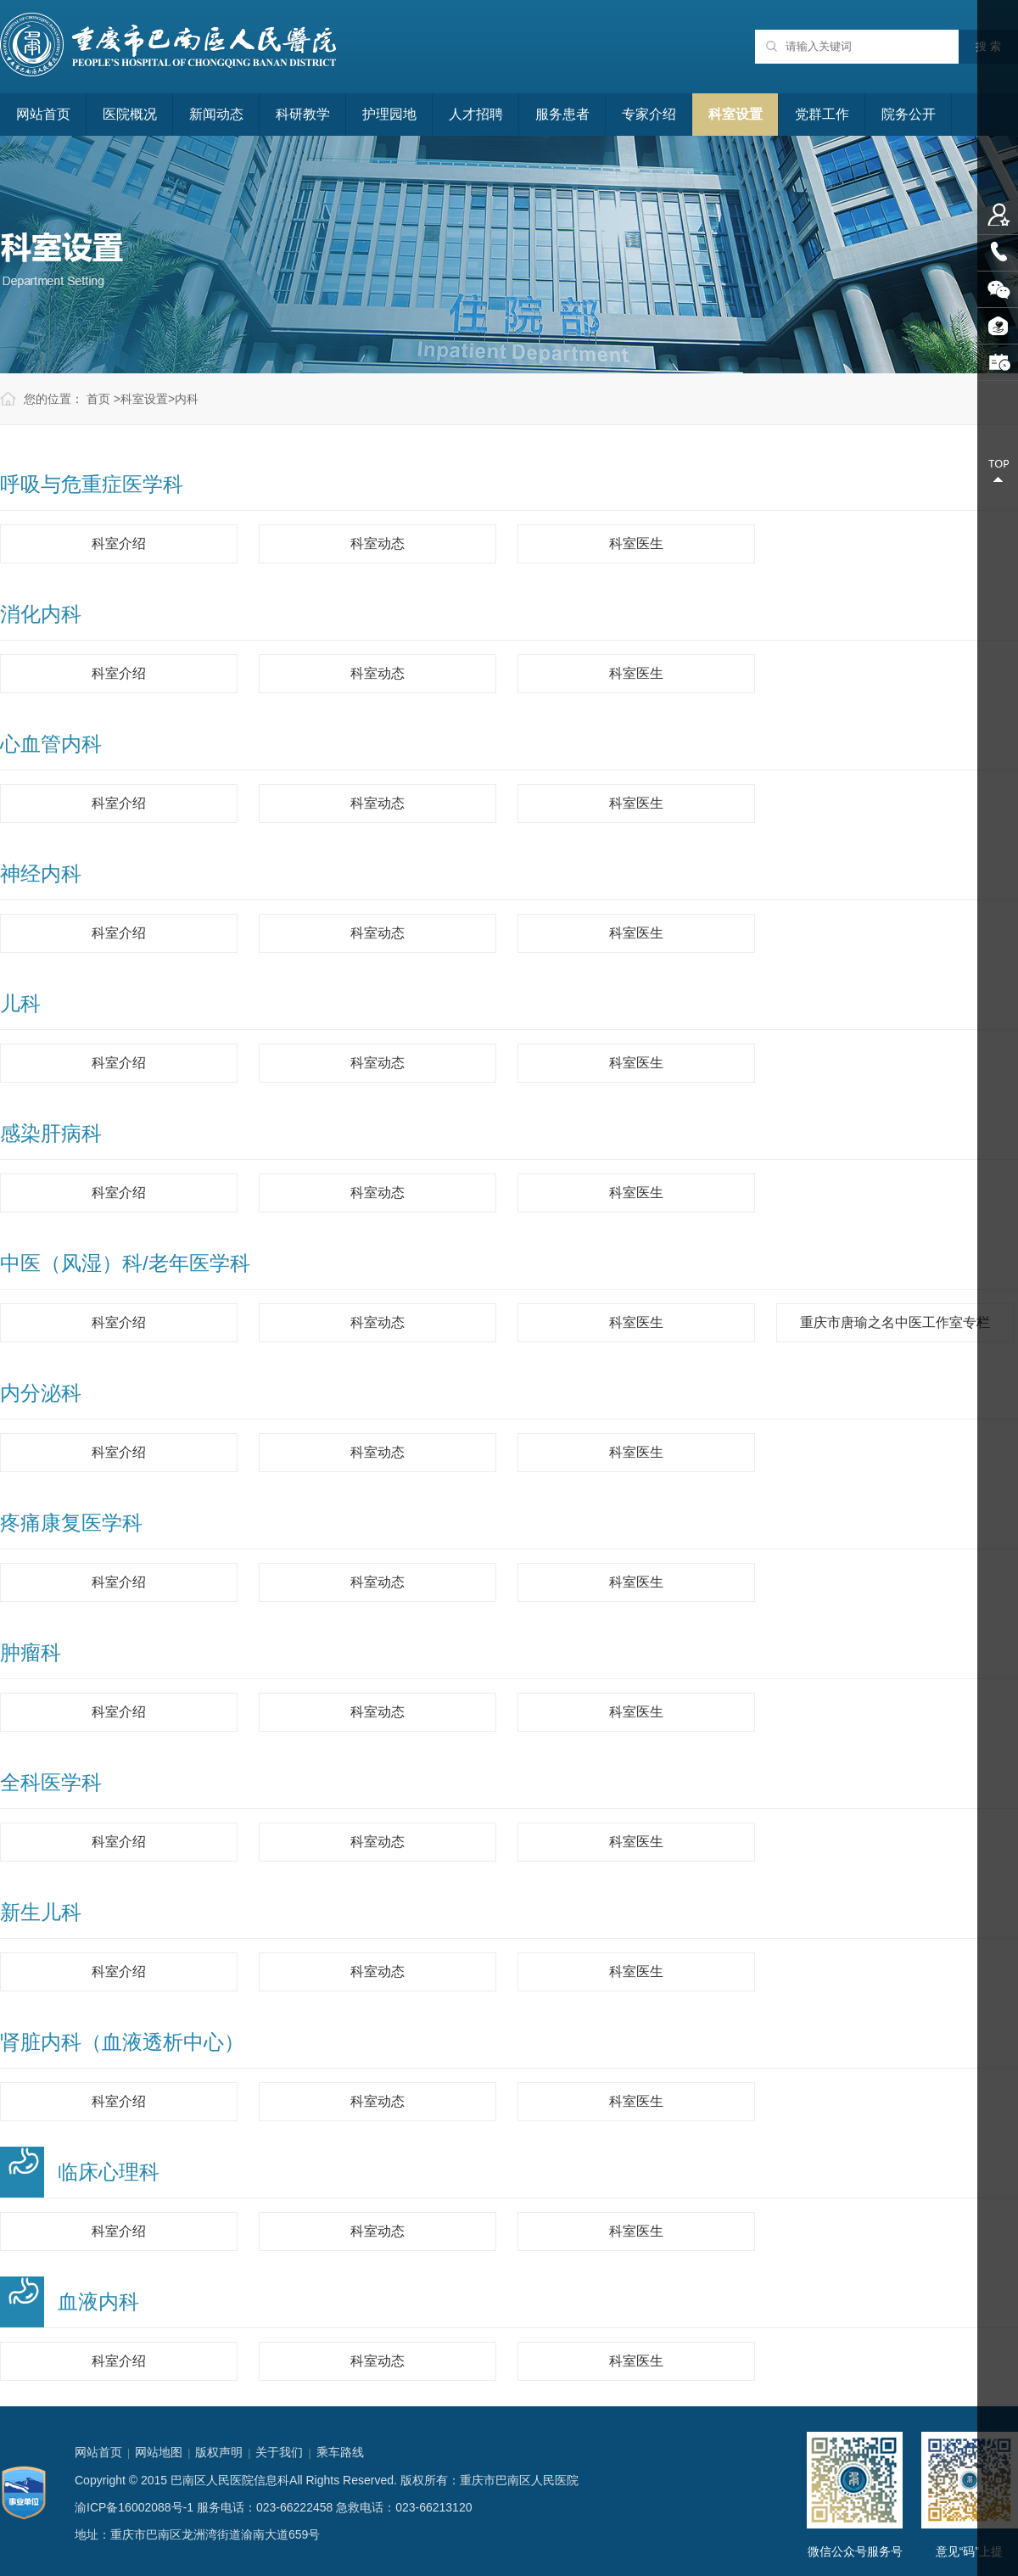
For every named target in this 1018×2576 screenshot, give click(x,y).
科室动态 (377, 543)
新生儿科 (40, 1912)
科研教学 (303, 114)
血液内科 (98, 2301)
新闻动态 (216, 114)
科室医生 (636, 543)
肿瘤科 (30, 1652)
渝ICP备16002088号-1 (134, 2507)
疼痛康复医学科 (71, 1522)
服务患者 (562, 114)
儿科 (20, 1003)
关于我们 (279, 2452)
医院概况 (130, 114)
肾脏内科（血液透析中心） (122, 2041)
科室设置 (735, 114)
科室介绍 (119, 543)
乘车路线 (340, 2452)
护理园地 (389, 114)
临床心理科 (108, 2171)
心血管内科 (51, 743)
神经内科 (40, 873)
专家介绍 (649, 114)
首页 (98, 399)
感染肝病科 (51, 1133)
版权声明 (219, 2452)
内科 (187, 399)
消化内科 (40, 613)
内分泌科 (40, 1392)
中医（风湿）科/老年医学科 (125, 1263)
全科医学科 (51, 1782)
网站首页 (43, 114)
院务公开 (908, 114)
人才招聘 (476, 114)
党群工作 (822, 114)
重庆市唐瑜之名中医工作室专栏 (895, 1322)
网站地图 (158, 2452)
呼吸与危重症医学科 (91, 484)
